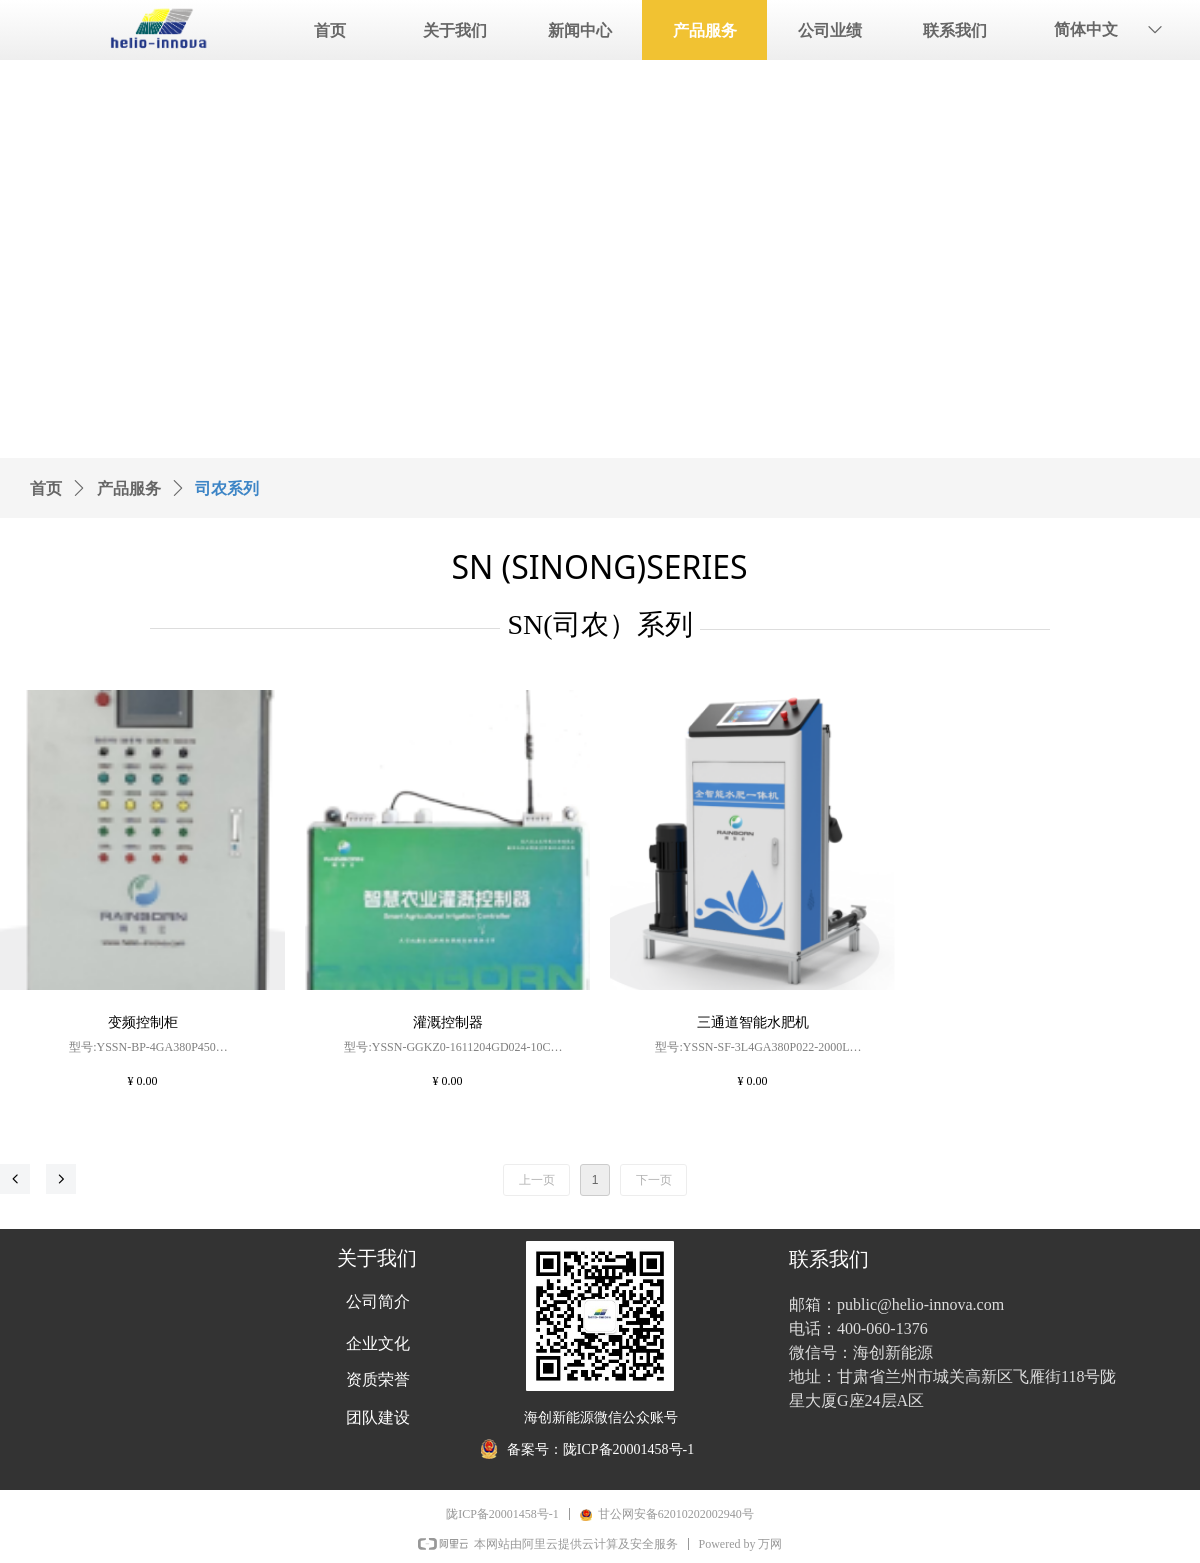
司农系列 (227, 488)
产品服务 (129, 488)
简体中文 (1086, 29)
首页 (46, 488)
